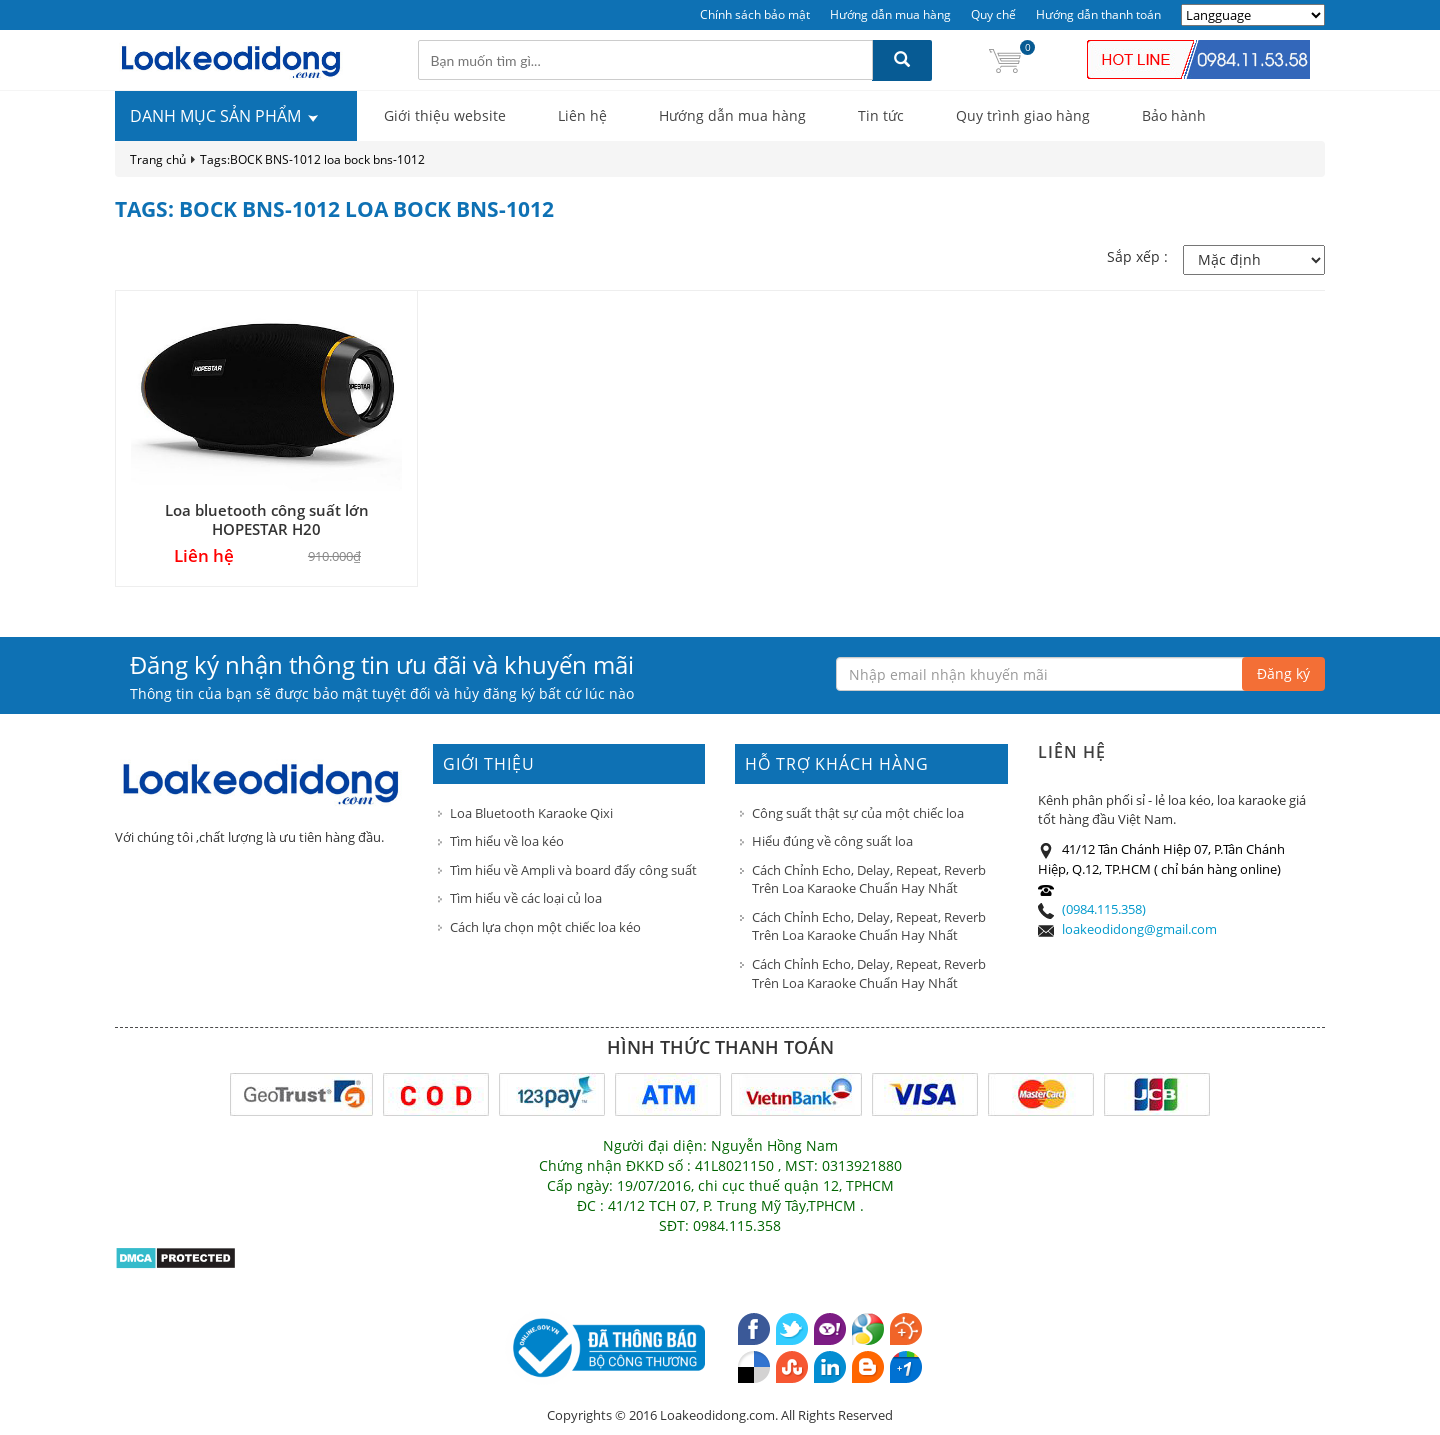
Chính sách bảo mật (755, 14)
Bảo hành (1174, 115)
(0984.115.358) (1104, 909)
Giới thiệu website (445, 115)
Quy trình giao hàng (1023, 115)
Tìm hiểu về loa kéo (507, 841)
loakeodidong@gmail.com (1139, 929)
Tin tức (881, 115)
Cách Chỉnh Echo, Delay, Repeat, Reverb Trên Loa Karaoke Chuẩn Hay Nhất (869, 879)
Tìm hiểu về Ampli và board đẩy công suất (573, 870)
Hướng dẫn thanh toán (1098, 14)
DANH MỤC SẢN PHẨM (225, 116)
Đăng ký (1283, 673)
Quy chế (993, 14)
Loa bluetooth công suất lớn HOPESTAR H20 (267, 519)
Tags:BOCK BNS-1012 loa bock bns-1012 (312, 159)
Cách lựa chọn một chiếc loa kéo (545, 927)
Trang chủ (158, 159)
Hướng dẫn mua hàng (890, 14)
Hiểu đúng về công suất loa (832, 841)
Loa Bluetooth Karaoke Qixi (531, 813)
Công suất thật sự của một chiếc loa (858, 813)
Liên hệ (582, 115)
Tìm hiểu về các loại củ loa (526, 898)
